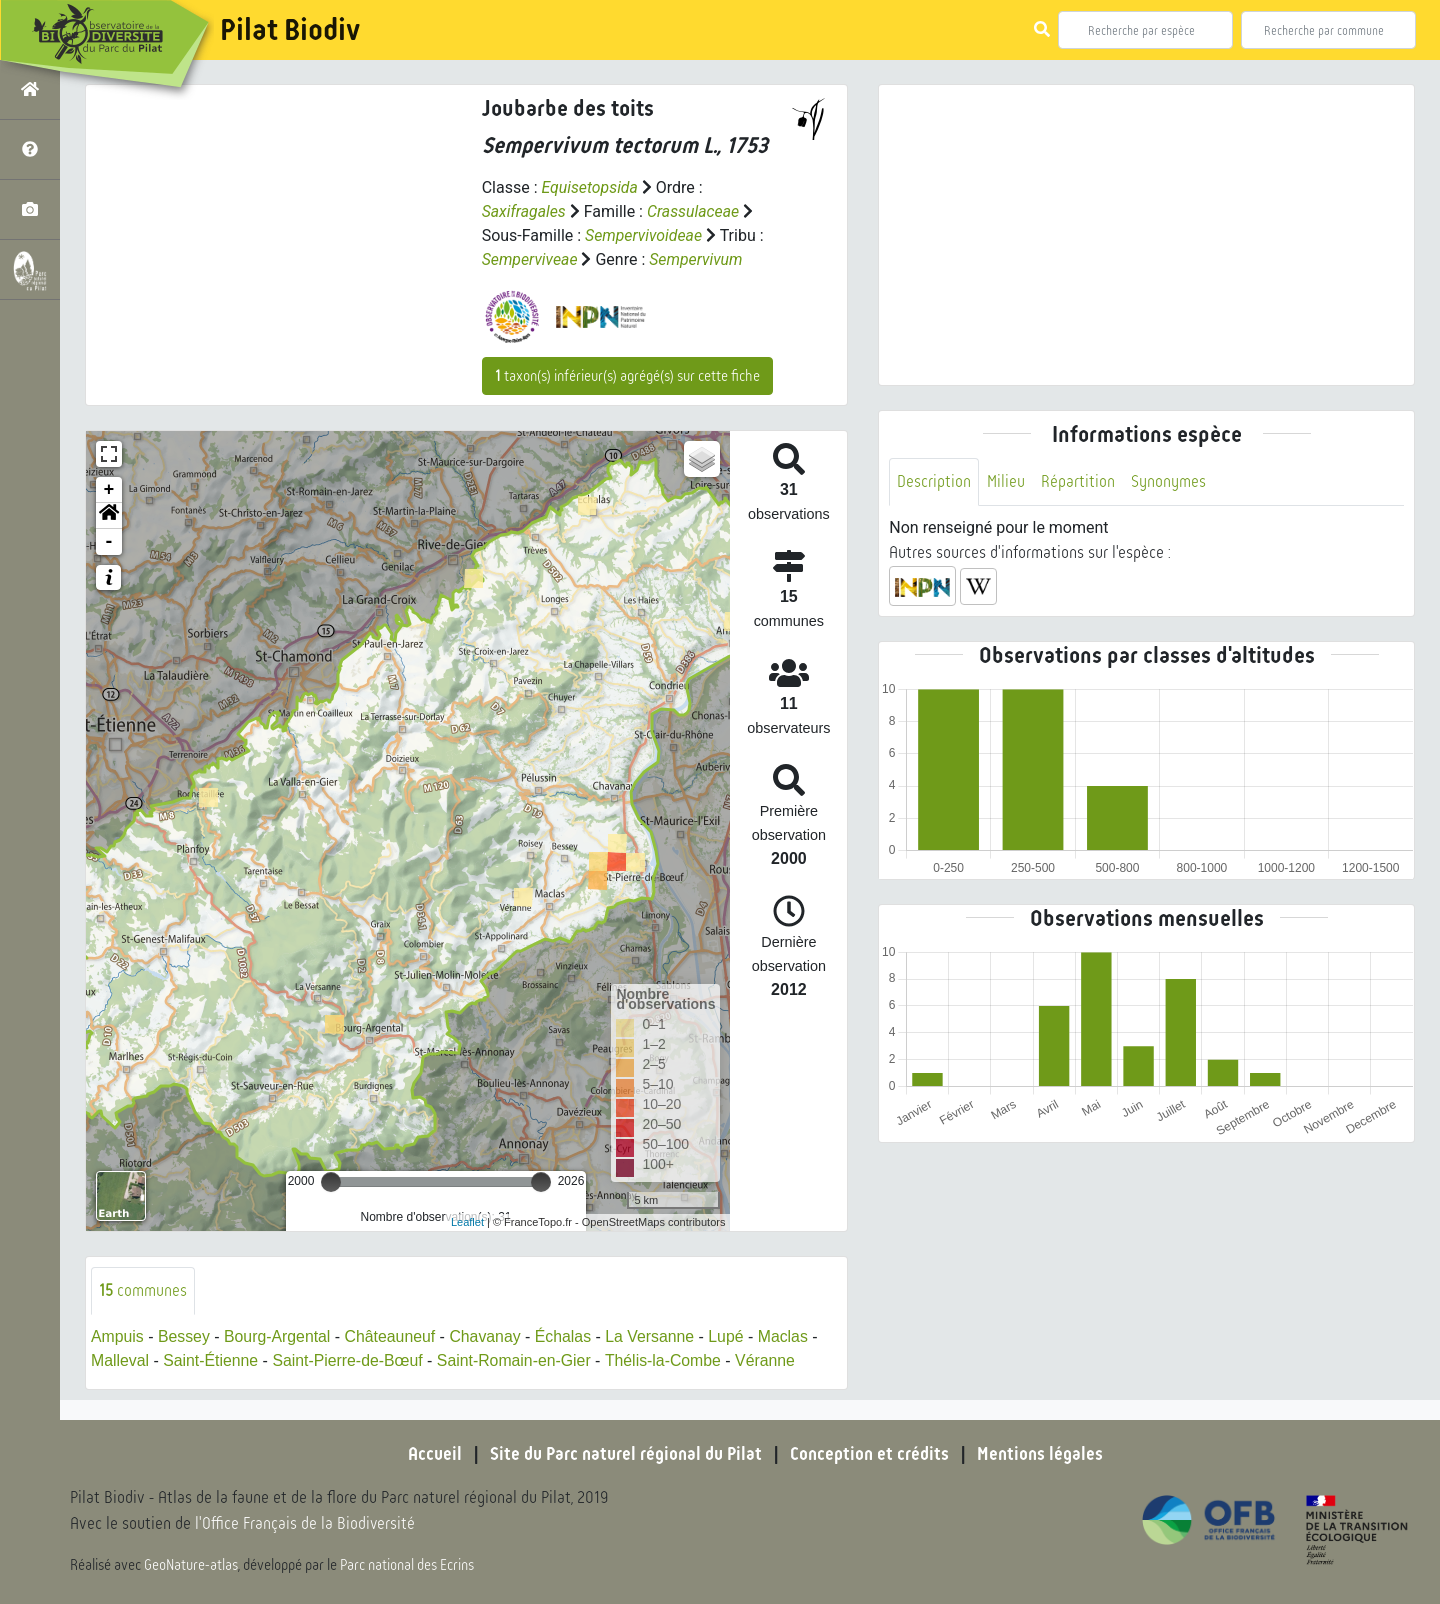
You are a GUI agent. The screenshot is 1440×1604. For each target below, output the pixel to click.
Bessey (185, 1336)
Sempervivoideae (644, 235)
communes (143, 1290)
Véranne (772, 1360)
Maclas (789, 1336)
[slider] (331, 1182)
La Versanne (655, 1336)
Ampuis (117, 1336)
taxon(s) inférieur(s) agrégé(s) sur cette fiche (627, 376)
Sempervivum (697, 259)
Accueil (435, 1454)
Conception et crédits (869, 1454)
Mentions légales (1040, 1454)
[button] (109, 516)
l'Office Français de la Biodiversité (306, 1524)
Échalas (567, 1336)
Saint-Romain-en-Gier (518, 1360)
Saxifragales (524, 211)
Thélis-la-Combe (668, 1360)
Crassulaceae (694, 211)
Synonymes (1168, 481)
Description (934, 481)
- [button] (109, 542)
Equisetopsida (590, 187)
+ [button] (109, 490)
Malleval (120, 1360)
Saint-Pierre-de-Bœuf (350, 1360)
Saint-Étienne (212, 1360)
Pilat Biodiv (290, 30)
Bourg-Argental (279, 1336)
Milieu (1006, 481)
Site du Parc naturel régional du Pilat (626, 1454)
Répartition (1078, 481)
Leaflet (467, 1222)
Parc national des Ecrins (408, 1566)
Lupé (732, 1336)
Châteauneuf (393, 1336)
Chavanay (489, 1336)
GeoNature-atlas (191, 1566)
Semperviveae (530, 259)
